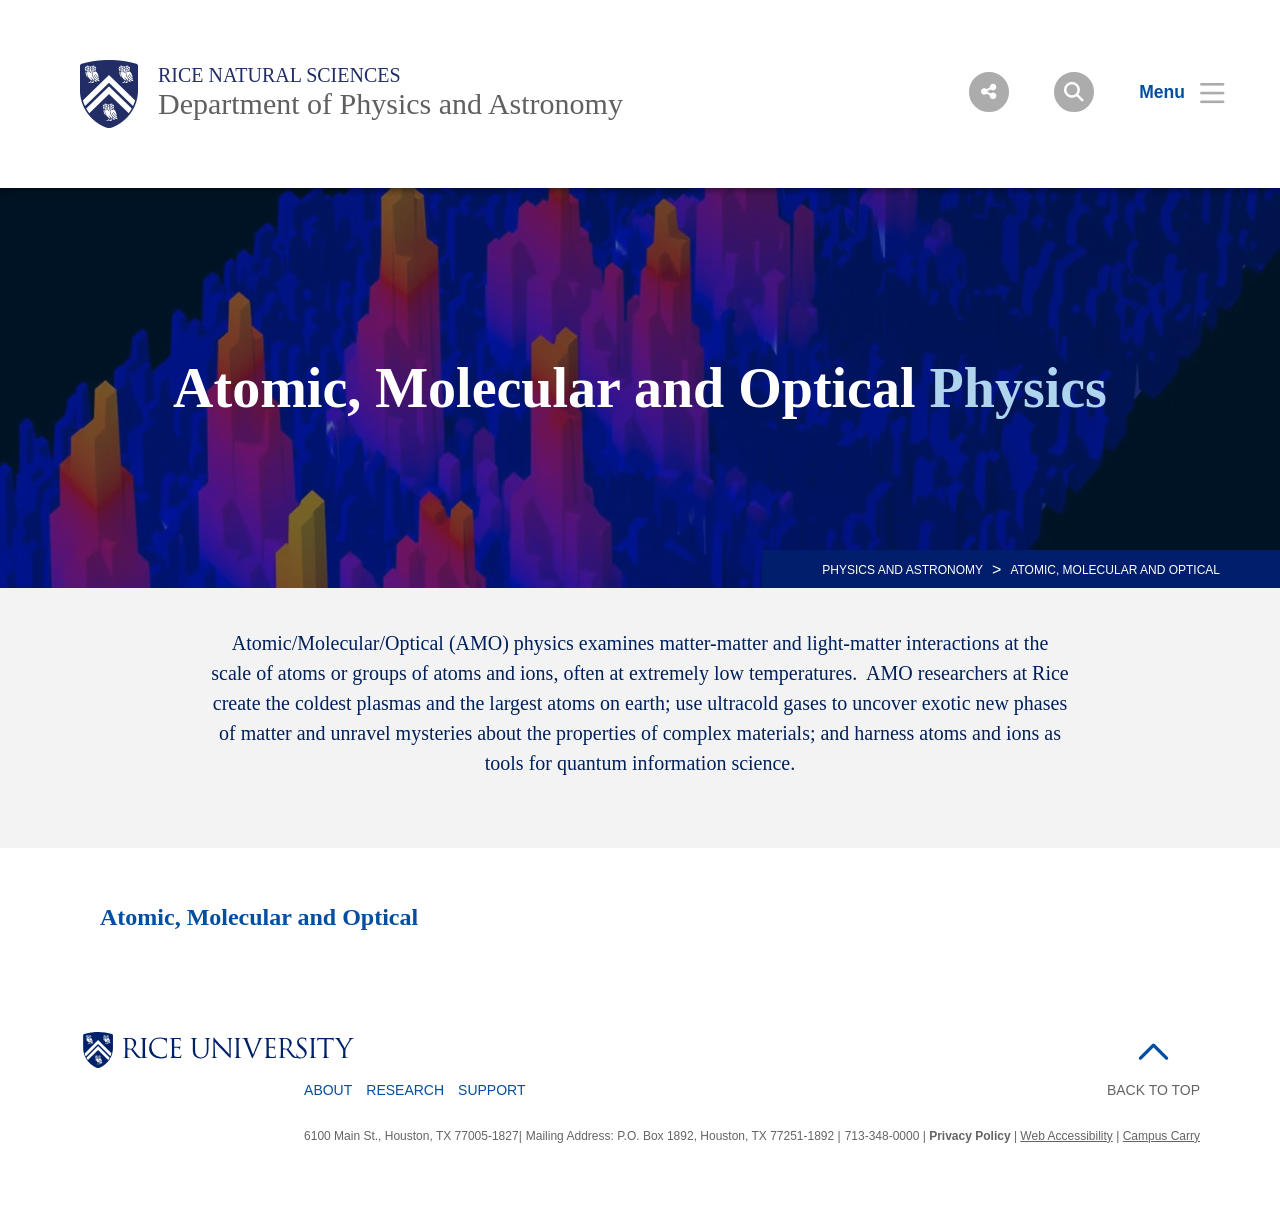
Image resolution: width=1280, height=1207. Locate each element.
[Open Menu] (1169, 92)
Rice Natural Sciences (279, 75)
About (328, 1090)
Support (491, 1090)
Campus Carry (1161, 1136)
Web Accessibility (1066, 1136)
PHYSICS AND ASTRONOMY (902, 570)
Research (405, 1090)
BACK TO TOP (1153, 1090)
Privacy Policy (969, 1136)
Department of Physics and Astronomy (390, 103)
